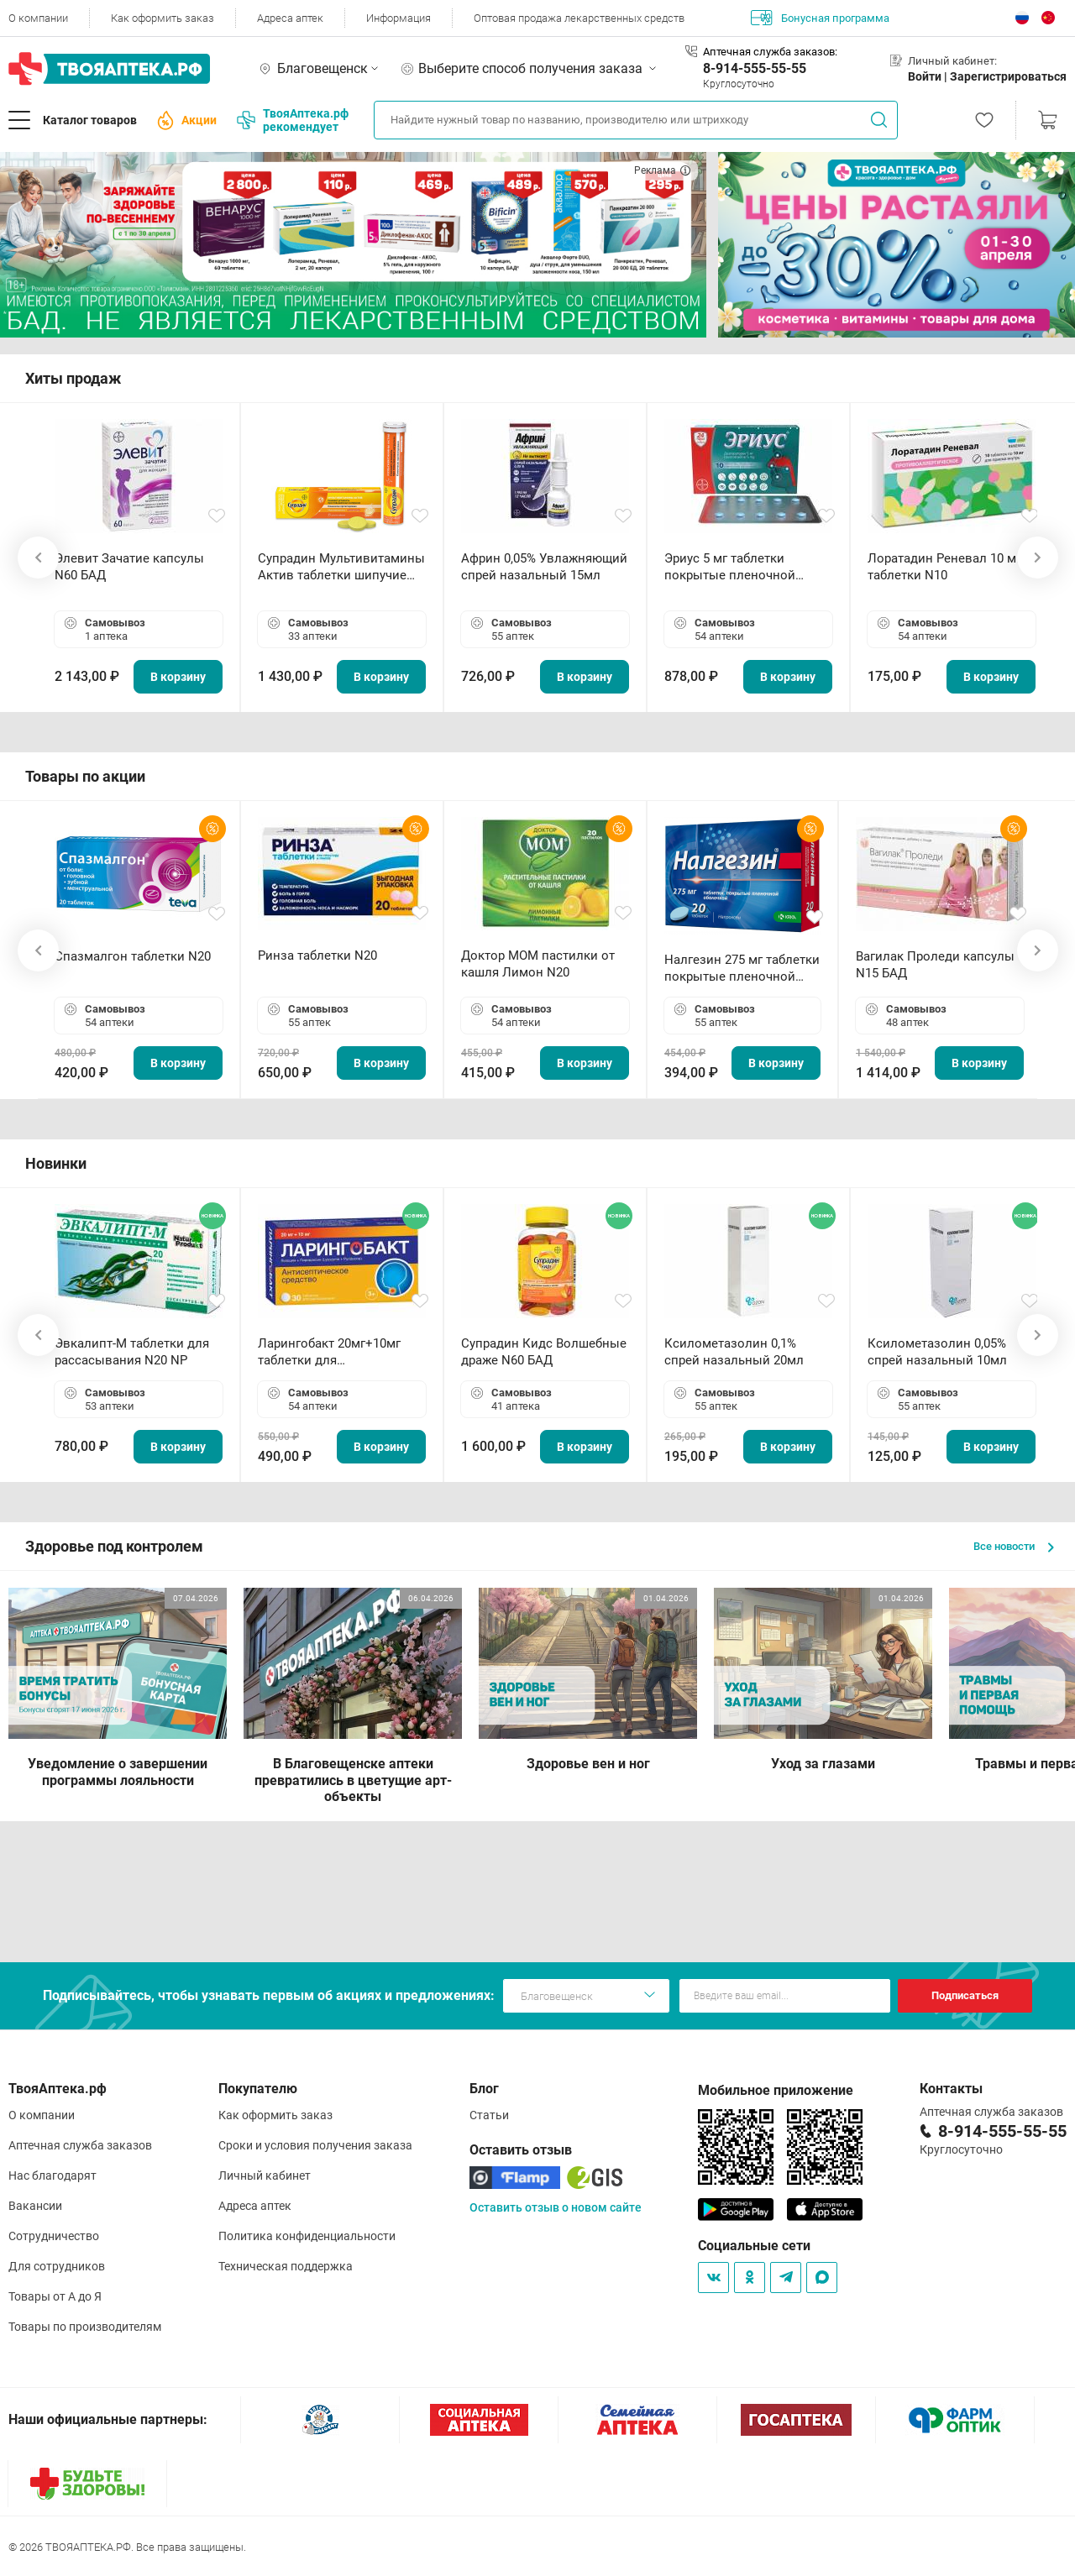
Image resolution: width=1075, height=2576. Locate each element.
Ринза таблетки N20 (317, 955)
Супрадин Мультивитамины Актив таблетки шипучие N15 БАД (341, 567)
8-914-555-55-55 (754, 68)
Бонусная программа (820, 17)
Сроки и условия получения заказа (315, 2145)
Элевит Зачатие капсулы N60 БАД (129, 567)
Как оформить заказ (162, 18)
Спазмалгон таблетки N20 (133, 956)
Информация (398, 18)
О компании (38, 18)
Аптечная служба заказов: (770, 51)
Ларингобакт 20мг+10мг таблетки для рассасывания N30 (329, 1352)
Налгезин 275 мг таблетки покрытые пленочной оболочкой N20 (742, 968)
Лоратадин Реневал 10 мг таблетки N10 (944, 567)
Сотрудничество (53, 2236)
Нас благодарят (52, 2175)
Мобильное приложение (775, 2090)
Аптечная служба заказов (80, 2145)
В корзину (178, 676)
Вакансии (35, 2205)
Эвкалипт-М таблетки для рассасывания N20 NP (132, 1352)
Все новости (1013, 1546)
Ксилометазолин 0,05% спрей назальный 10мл (937, 1352)
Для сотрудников (56, 2266)
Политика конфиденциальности (307, 2236)
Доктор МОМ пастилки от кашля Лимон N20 (538, 964)
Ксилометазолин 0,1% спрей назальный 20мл (734, 1352)
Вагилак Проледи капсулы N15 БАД (935, 965)
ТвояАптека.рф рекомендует (293, 120)
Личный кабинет (264, 2175)
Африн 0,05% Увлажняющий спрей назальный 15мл (544, 567)
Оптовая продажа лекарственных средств (579, 18)
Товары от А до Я (55, 2296)
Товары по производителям (84, 2326)
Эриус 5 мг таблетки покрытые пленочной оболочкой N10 (729, 567)
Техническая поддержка (285, 2266)
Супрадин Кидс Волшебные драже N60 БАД (544, 1352)
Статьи (489, 2115)
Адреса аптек (290, 18)
